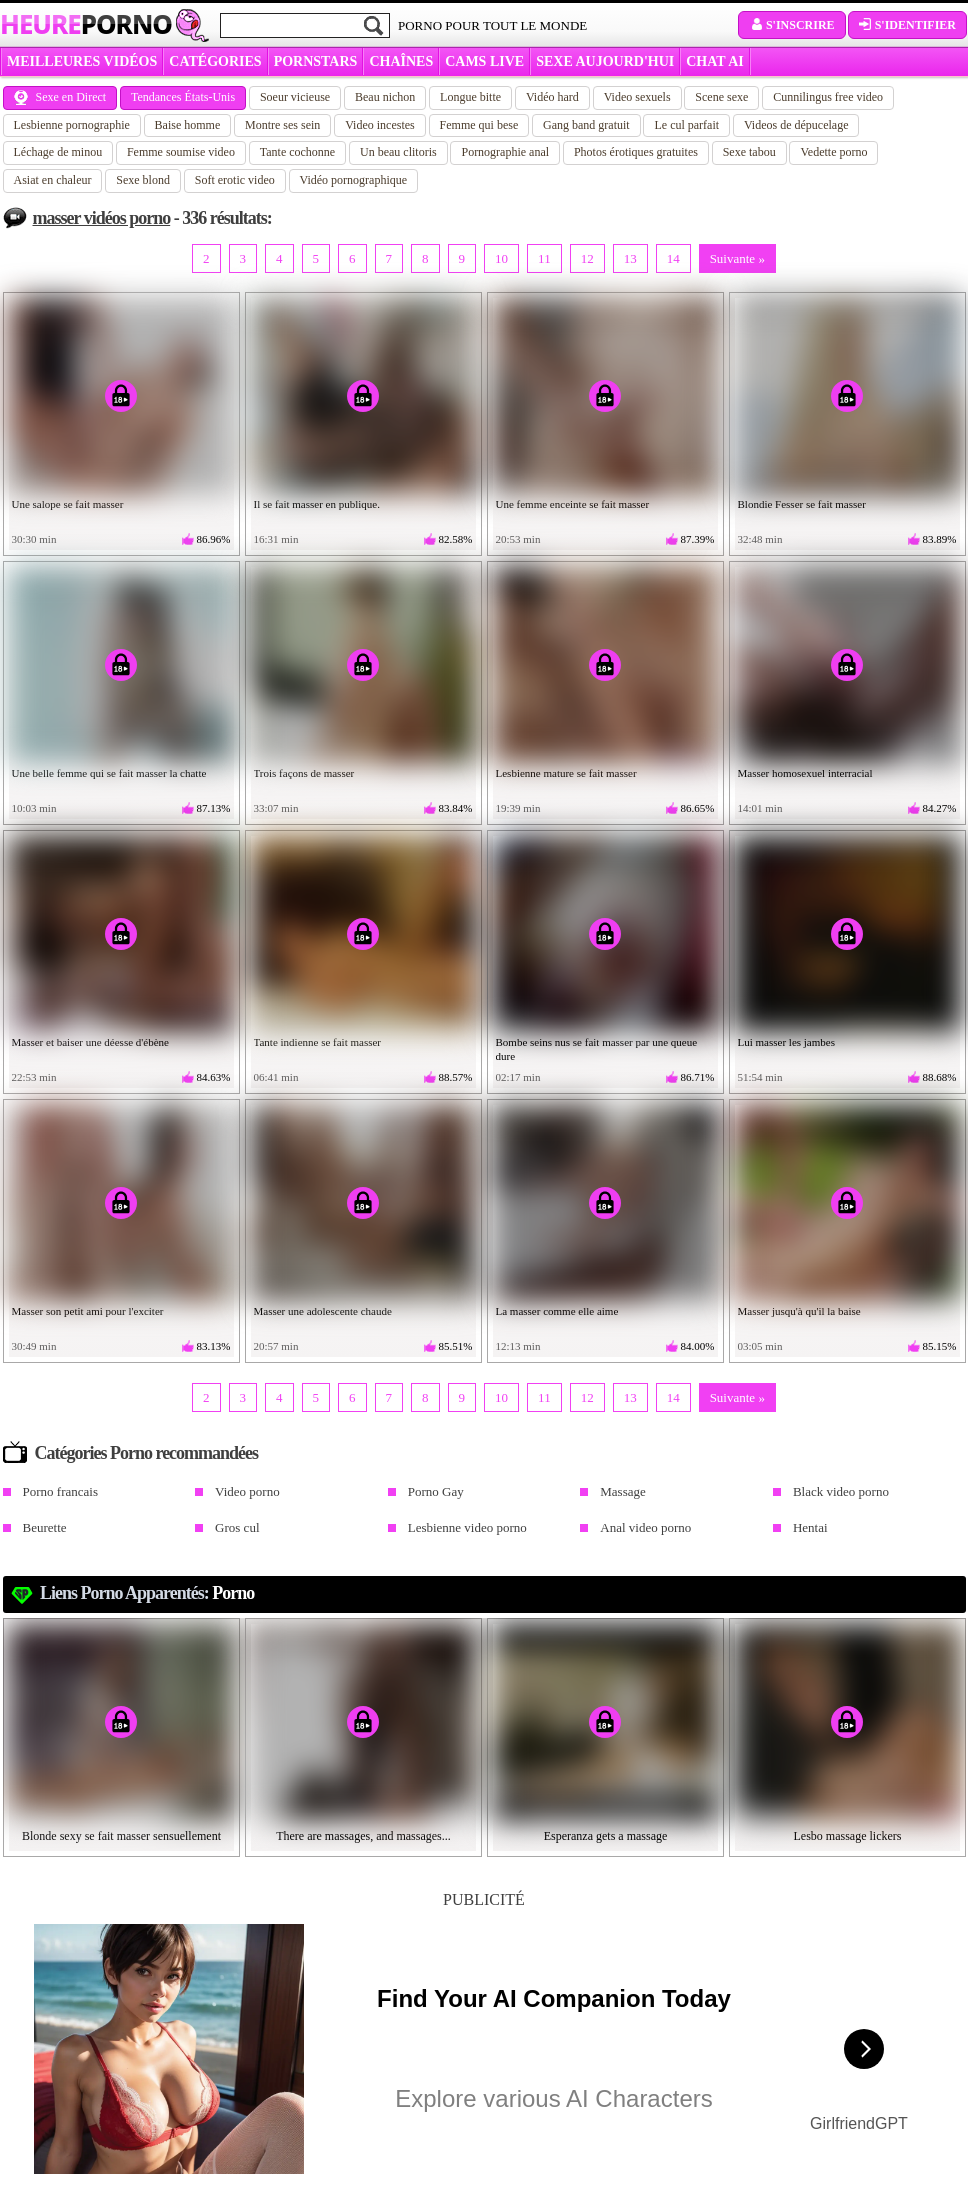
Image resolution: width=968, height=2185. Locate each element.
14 (673, 258)
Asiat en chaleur (53, 180)
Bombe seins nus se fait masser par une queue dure (597, 1049)
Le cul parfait (686, 125)
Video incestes (380, 125)
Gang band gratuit (586, 125)
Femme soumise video (181, 152)
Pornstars (316, 61)
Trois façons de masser (304, 773)
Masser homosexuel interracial (805, 773)
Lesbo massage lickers (848, 1836)
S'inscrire (792, 25)
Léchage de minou (58, 152)
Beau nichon (385, 97)
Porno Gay (436, 1491)
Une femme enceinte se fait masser (573, 504)
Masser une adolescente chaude (323, 1311)
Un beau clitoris (398, 152)
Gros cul (237, 1527)
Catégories (215, 61)
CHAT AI (714, 61)
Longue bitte (470, 97)
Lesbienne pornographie (72, 125)
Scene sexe (721, 97)
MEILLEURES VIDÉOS (82, 61)
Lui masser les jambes (786, 1042)
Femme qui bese (479, 125)
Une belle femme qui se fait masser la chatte (109, 773)
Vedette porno (833, 152)
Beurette (45, 1527)
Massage (623, 1491)
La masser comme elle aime (557, 1311)
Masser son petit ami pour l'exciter (88, 1311)
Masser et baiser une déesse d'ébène (90, 1042)
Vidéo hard (552, 97)
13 (630, 258)
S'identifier (907, 25)
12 (587, 258)
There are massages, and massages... (363, 1836)
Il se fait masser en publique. (317, 504)
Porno (233, 1593)
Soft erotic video (235, 180)
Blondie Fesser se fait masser (802, 504)
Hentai (810, 1527)
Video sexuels (637, 97)
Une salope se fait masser (68, 504)
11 (544, 258)
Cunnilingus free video (828, 97)
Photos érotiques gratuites (636, 152)
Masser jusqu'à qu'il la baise (799, 1311)
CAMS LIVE (484, 61)
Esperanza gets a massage (606, 1836)
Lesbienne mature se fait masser (566, 773)
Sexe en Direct (60, 97)
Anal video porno (645, 1527)
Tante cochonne (297, 152)
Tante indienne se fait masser (318, 1042)
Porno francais (60, 1491)
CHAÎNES (401, 61)
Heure (86, 24)
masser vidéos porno (102, 218)
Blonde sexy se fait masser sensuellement (121, 1836)
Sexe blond (143, 180)
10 (501, 258)
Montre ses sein (282, 125)
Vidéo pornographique (354, 180)
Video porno (247, 1491)
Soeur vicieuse (295, 97)
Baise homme (188, 125)
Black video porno (841, 1491)
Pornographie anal (505, 152)
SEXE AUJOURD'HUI (605, 61)
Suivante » (737, 258)
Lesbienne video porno (467, 1527)
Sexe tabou (749, 152)
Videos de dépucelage (796, 125)
